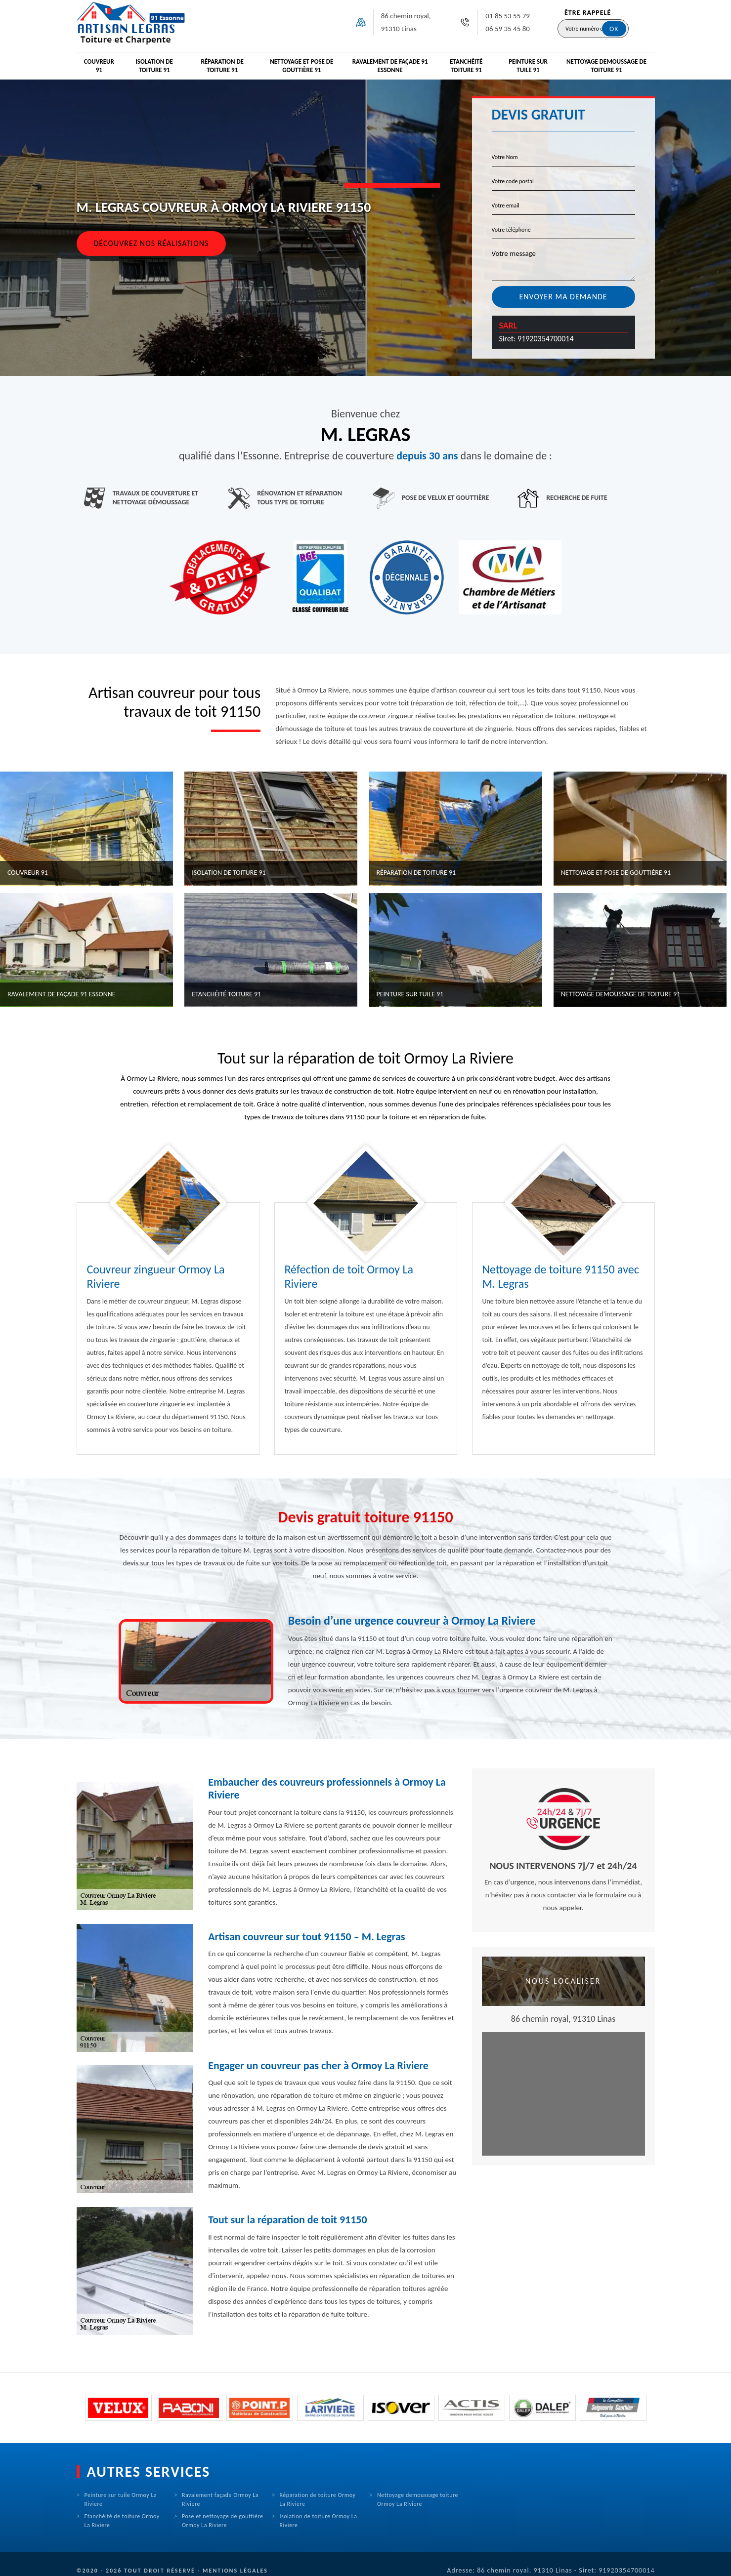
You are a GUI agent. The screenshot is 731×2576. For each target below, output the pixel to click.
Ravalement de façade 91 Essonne (390, 66)
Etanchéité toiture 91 (466, 66)
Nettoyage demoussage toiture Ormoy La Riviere (417, 2499)
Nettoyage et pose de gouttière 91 (301, 66)
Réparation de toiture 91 (222, 66)
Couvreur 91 (99, 66)
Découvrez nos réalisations (151, 243)
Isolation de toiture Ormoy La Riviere (318, 2521)
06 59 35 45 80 (507, 28)
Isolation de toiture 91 (154, 66)
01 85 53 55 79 (507, 15)
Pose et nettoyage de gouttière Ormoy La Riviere (222, 2521)
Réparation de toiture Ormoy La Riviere (318, 2499)
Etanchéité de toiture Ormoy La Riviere (122, 2521)
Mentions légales (235, 2570)
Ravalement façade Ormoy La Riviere (220, 2499)
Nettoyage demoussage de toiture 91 (606, 66)
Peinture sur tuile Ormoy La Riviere (121, 2499)
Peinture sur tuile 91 (528, 66)
